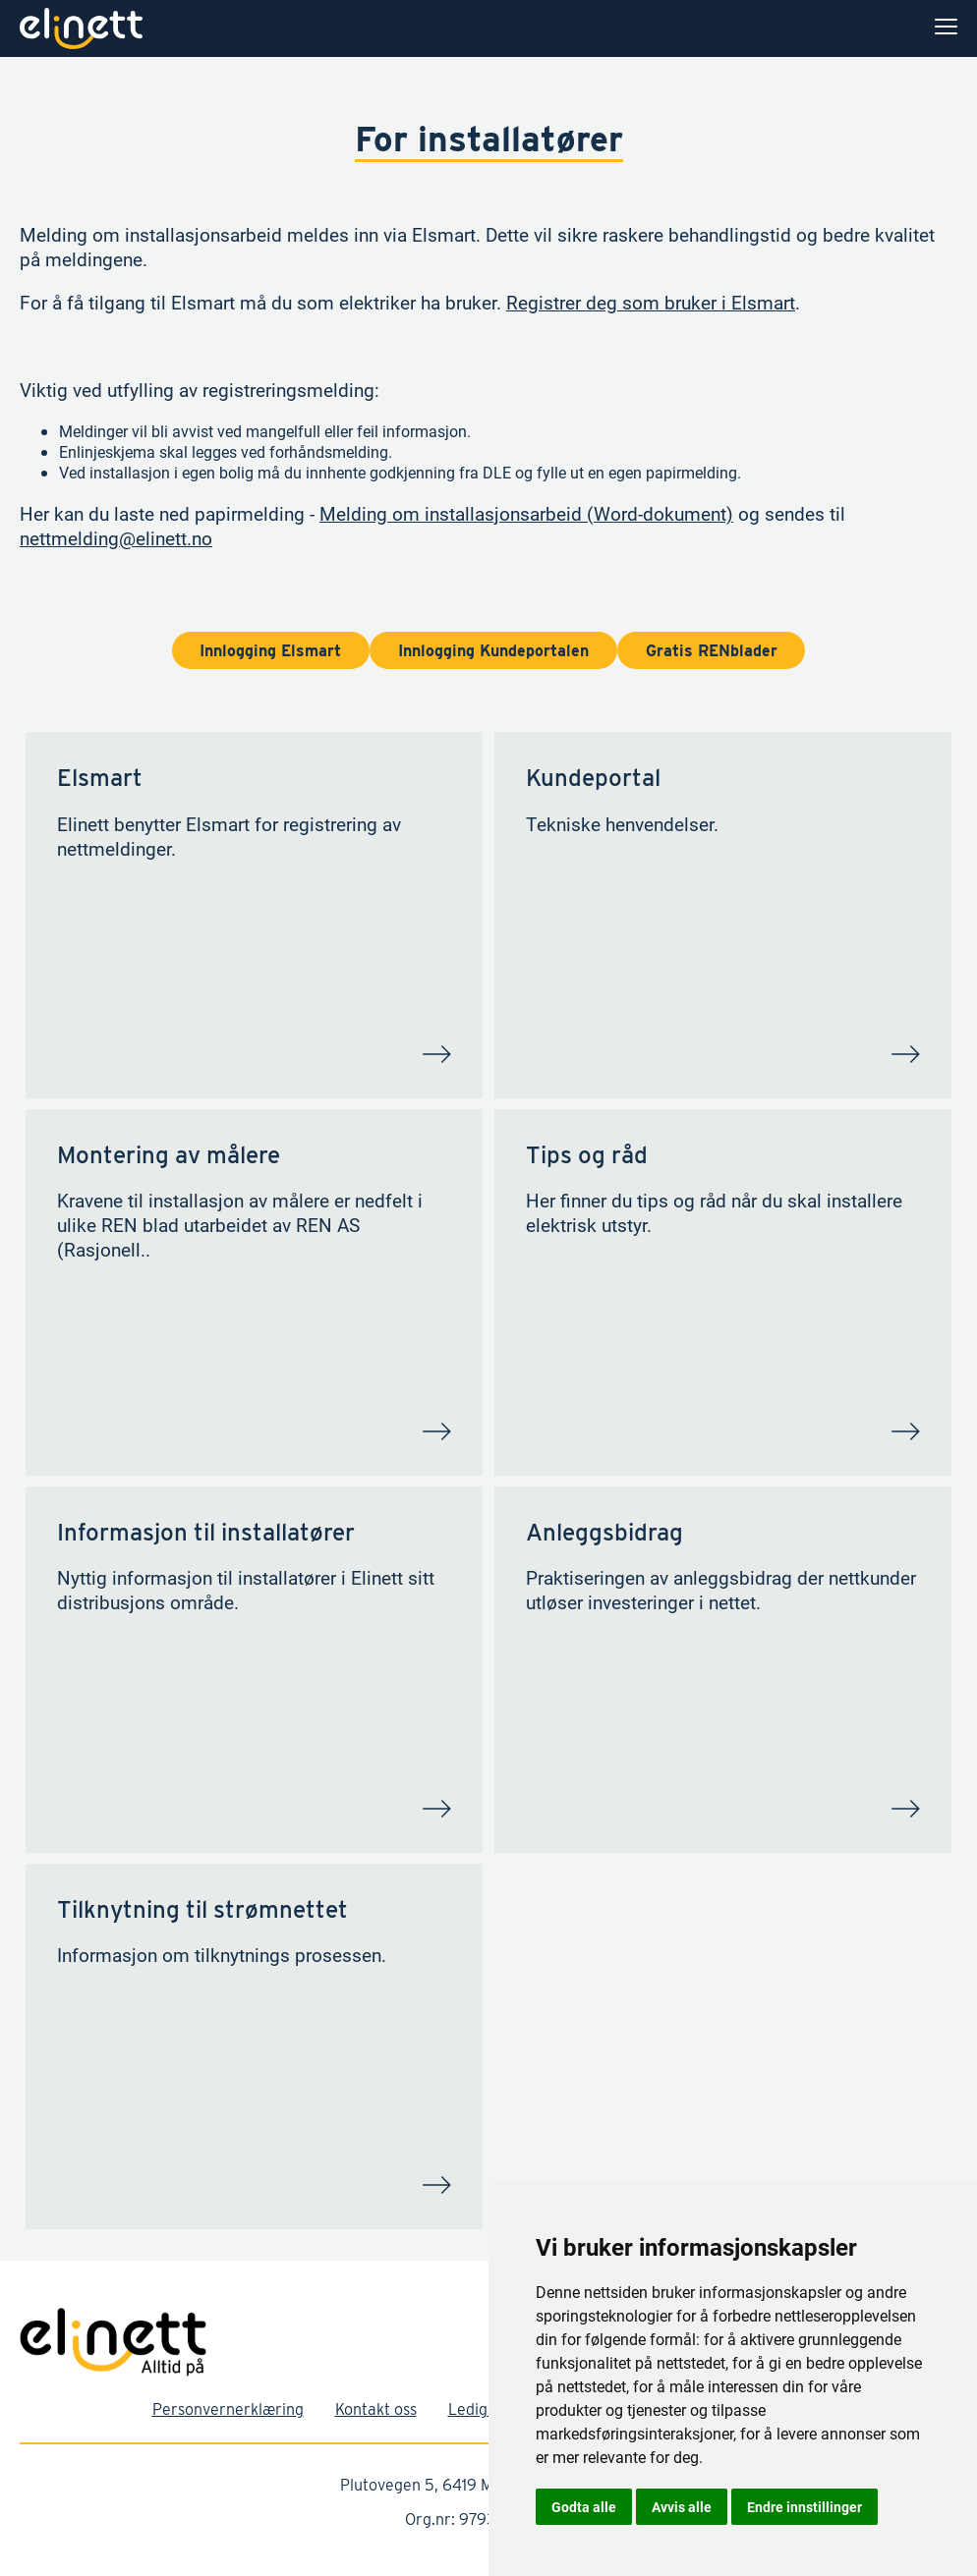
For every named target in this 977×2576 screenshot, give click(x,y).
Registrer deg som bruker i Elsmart (650, 302)
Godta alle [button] (583, 2506)
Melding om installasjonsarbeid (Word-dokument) (526, 513)
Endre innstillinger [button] (804, 2506)
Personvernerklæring (228, 2409)
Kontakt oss (376, 2409)
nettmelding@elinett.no (116, 538)
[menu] (946, 28)
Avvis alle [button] (682, 2506)
